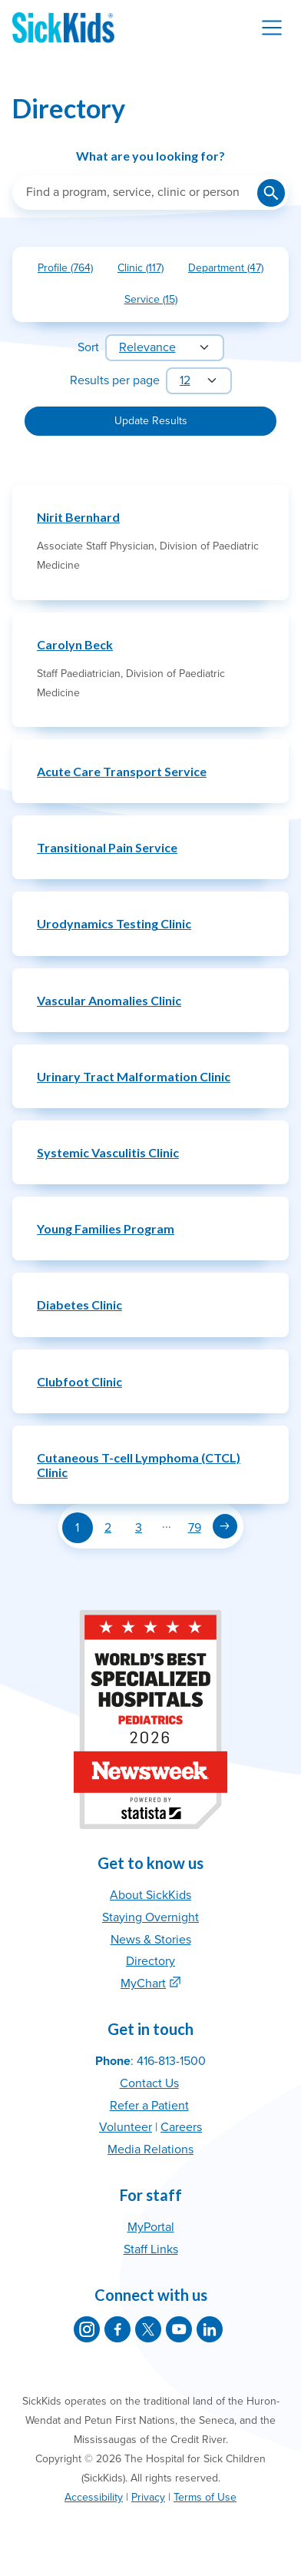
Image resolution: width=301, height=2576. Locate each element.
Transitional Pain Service (107, 847)
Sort (88, 347)
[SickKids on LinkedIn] (210, 2329)
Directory (150, 1961)
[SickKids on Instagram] (87, 2329)
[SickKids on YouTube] (179, 2329)
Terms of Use (205, 2497)
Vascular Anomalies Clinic (109, 1000)
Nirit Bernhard (78, 517)
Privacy (148, 2497)
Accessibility (93, 2497)
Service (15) (157, 302)
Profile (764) (71, 271)
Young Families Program (105, 1228)
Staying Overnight (150, 1917)
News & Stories (151, 1939)
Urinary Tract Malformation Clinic (133, 1076)
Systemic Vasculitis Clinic (108, 1152)
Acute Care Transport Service (122, 771)
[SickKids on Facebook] (117, 2329)
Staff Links (151, 2249)
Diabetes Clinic (79, 1304)
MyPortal (150, 2227)
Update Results (150, 420)
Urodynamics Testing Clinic (114, 923)
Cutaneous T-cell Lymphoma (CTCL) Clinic (138, 1464)
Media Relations (151, 2149)
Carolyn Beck (75, 644)
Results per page (115, 380)
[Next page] (225, 1526)
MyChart (143, 1983)
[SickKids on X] (148, 2329)
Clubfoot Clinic (79, 1381)
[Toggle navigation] (272, 28)
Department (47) (232, 271)
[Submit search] (271, 193)
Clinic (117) (146, 271)
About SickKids (150, 1895)
